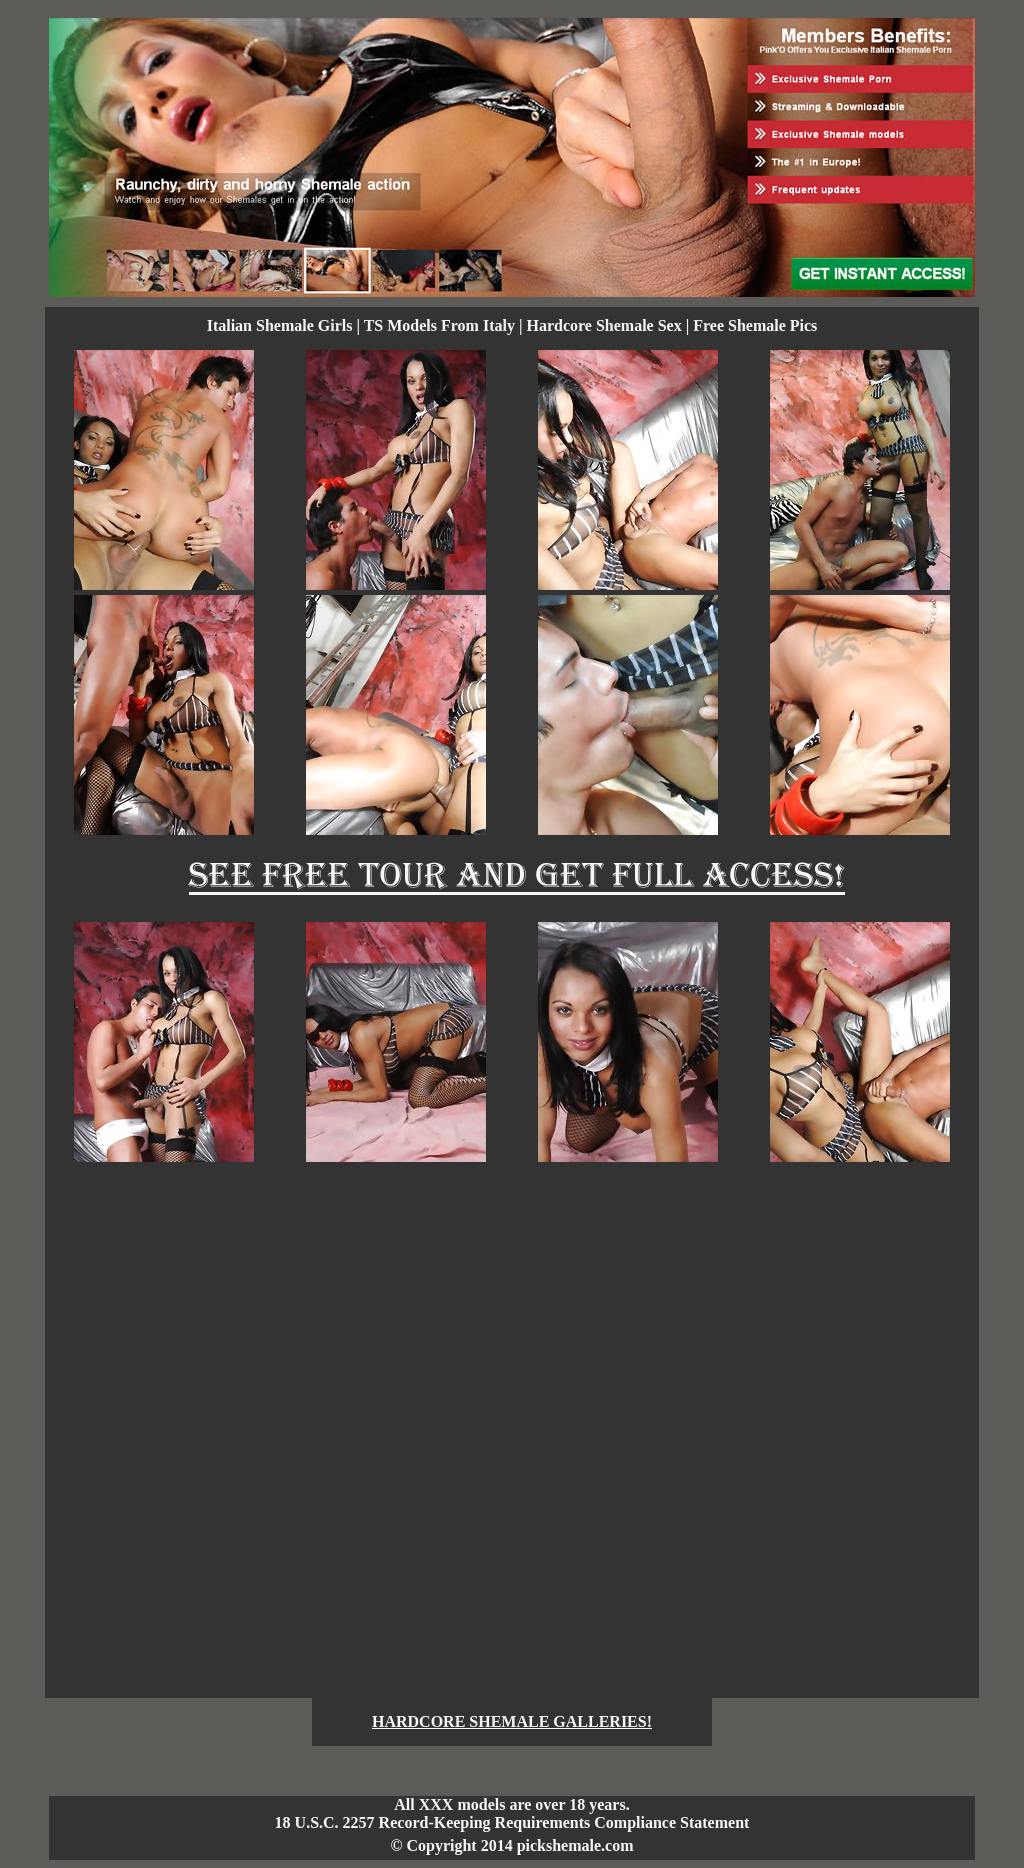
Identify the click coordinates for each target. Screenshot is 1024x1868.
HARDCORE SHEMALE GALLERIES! (512, 1721)
